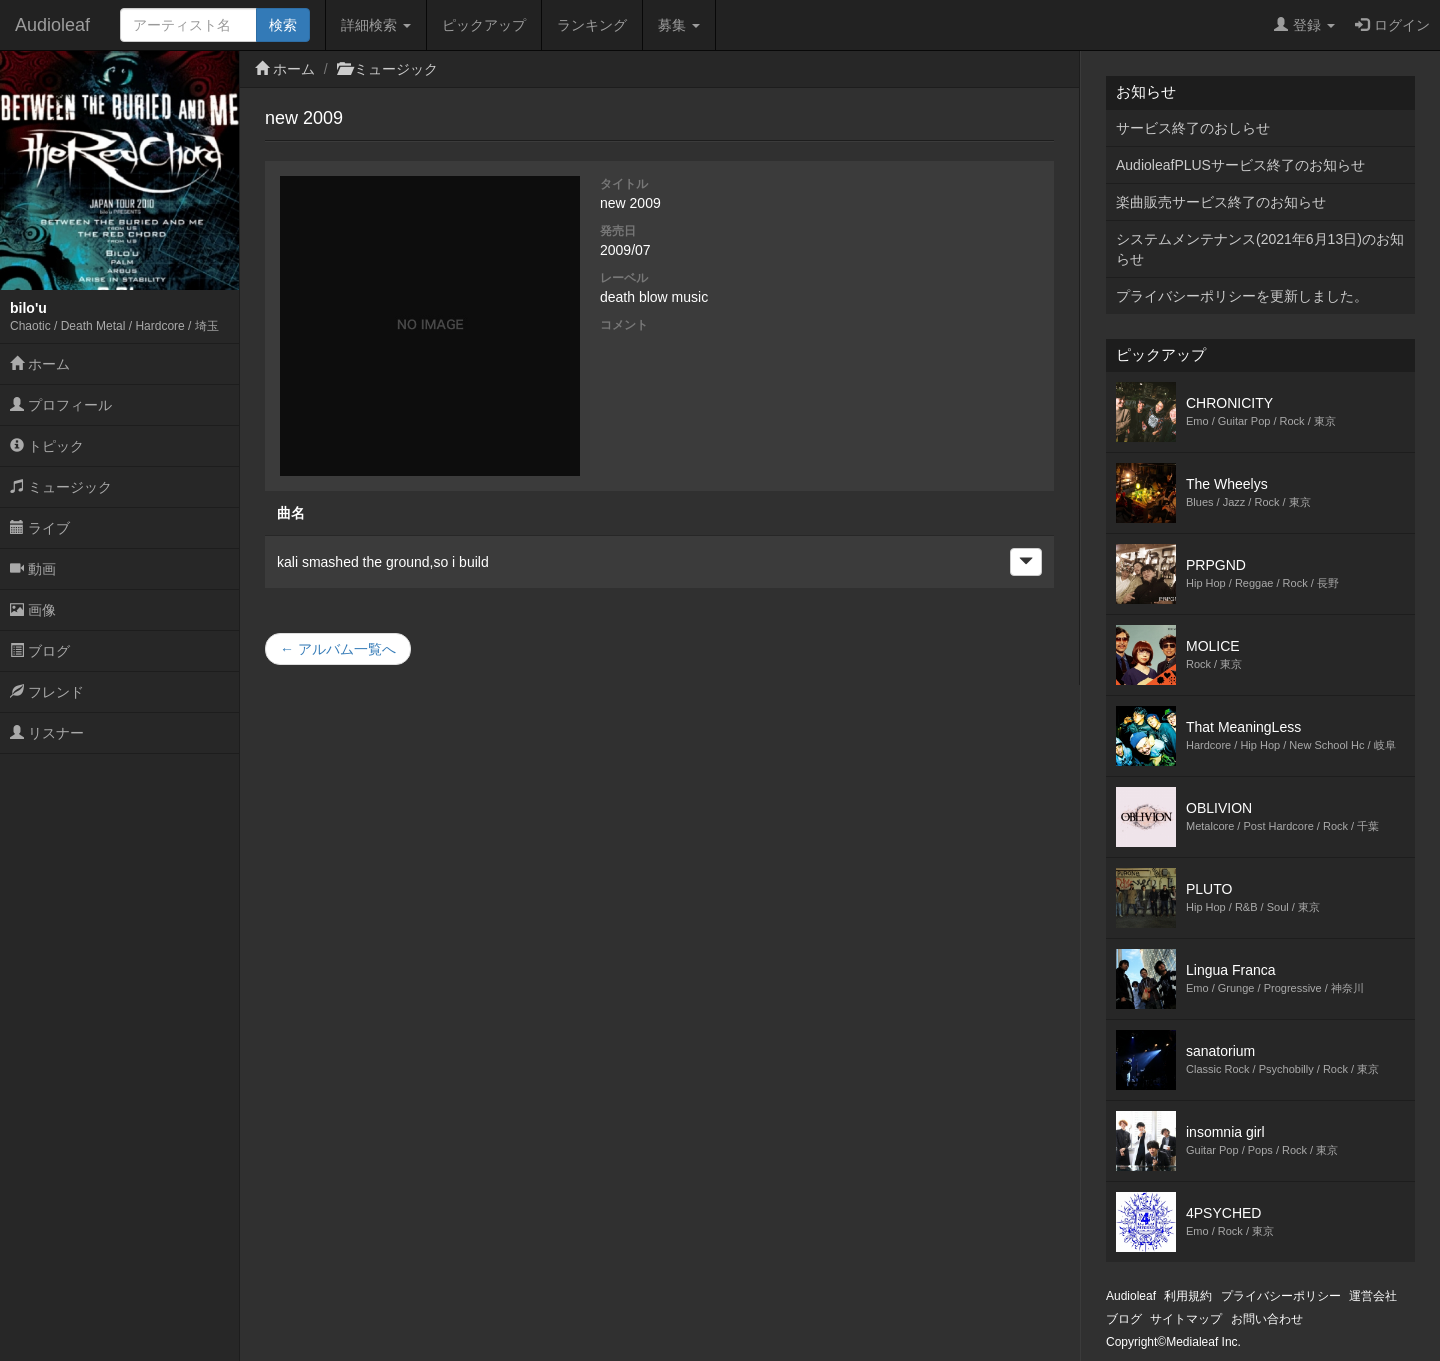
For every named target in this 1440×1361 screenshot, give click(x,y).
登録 (1304, 25)
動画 (33, 569)
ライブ (40, 528)
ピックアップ (484, 25)
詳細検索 (376, 25)
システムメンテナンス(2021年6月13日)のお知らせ (1260, 249)
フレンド (47, 692)
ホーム (40, 364)
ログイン (1392, 25)
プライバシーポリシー (1281, 1296)
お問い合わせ (1267, 1319)
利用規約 (1188, 1296)
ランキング (592, 25)
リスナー (47, 733)
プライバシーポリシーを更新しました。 (1242, 296)
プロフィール (61, 405)
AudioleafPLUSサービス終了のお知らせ (1240, 165)
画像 (33, 610)
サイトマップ (1186, 1319)
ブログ (40, 651)
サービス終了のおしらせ (1193, 128)
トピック (47, 446)
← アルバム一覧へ (338, 649)
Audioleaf (52, 25)
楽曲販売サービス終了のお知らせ (1221, 202)
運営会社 (1373, 1296)
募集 (679, 25)
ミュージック (61, 487)
